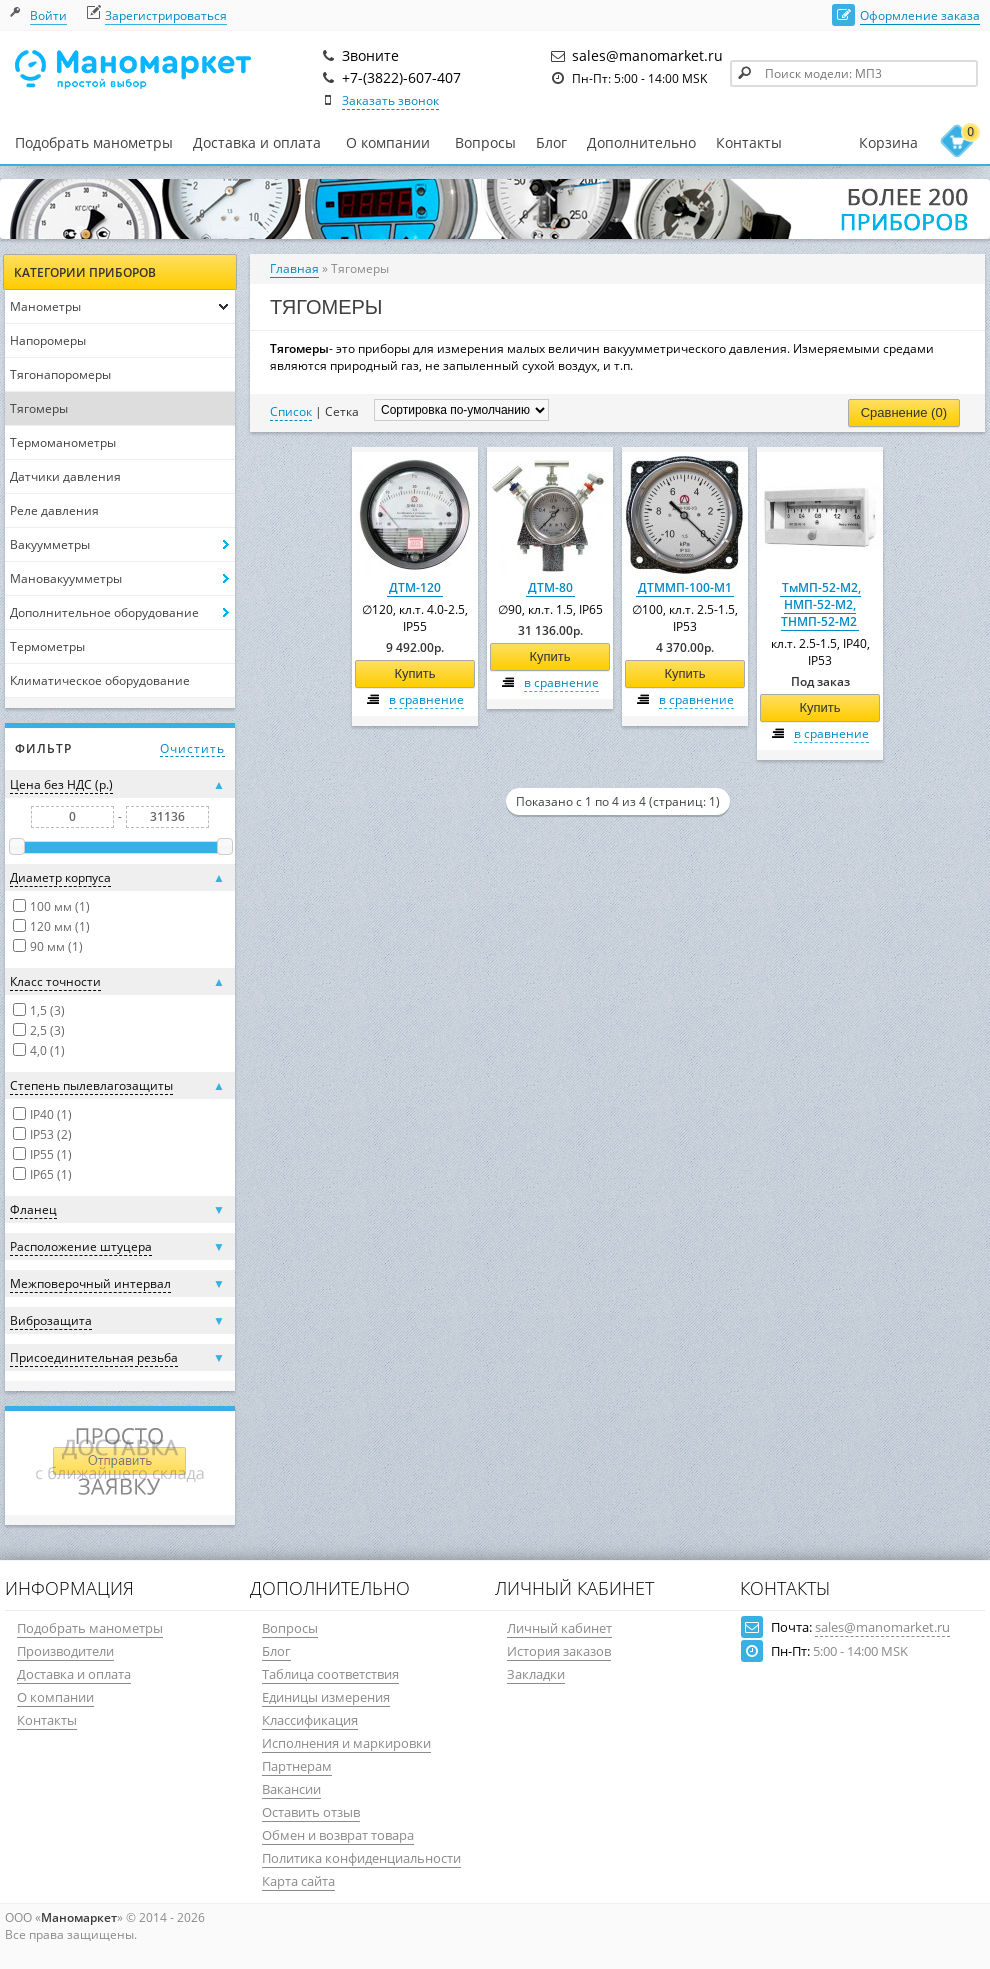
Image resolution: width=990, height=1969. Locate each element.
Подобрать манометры (94, 142)
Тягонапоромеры (60, 374)
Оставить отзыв (311, 1812)
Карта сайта (298, 1881)
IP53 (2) (51, 1134)
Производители (65, 1651)
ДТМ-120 (415, 587)
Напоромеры (48, 340)
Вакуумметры (50, 544)
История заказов (559, 1651)
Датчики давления (65, 476)
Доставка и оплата (257, 142)
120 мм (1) (60, 926)
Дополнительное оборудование (104, 612)
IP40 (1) (51, 1114)
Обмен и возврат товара (338, 1835)
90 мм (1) (56, 946)
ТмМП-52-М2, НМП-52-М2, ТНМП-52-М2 (821, 604)
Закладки (536, 1674)
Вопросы (485, 142)
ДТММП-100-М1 (685, 587)
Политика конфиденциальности (361, 1858)
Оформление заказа (920, 15)
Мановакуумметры (66, 578)
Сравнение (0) (904, 412)
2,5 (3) (47, 1030)
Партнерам (297, 1766)
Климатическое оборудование (100, 680)
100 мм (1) (60, 906)
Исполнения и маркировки (346, 1743)
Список (291, 411)
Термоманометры (63, 442)
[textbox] (854, 73)
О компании (388, 143)
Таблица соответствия (330, 1674)
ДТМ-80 (550, 587)
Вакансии (291, 1789)
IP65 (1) (51, 1174)
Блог (551, 142)
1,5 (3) (47, 1010)
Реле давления (54, 510)
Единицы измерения (326, 1697)
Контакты (749, 142)
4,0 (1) (47, 1050)
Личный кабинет (559, 1628)
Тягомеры (39, 408)
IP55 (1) (51, 1154)
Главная (294, 268)
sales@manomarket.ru (882, 1627)
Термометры (47, 646)
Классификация (310, 1720)
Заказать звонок (390, 100)
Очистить (192, 748)
